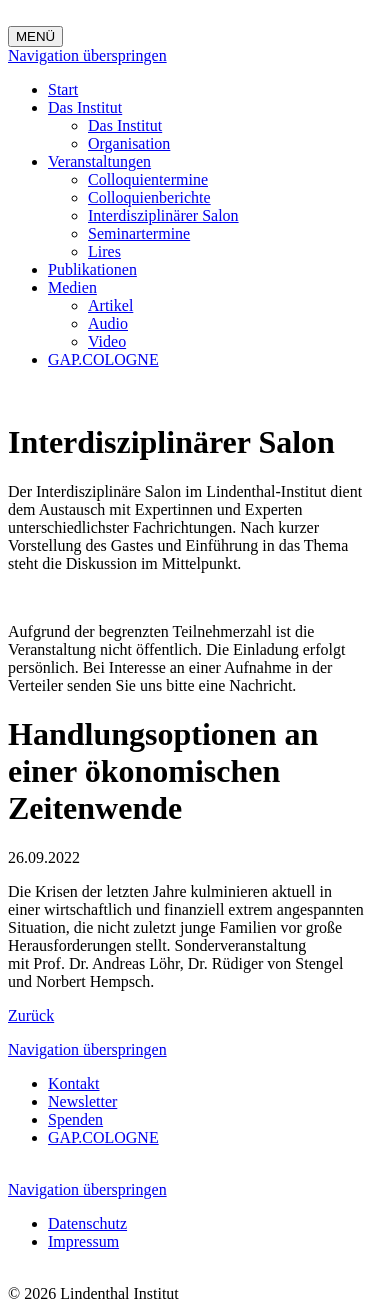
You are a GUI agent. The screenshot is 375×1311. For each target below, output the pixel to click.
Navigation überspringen (87, 55)
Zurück (31, 1015)
